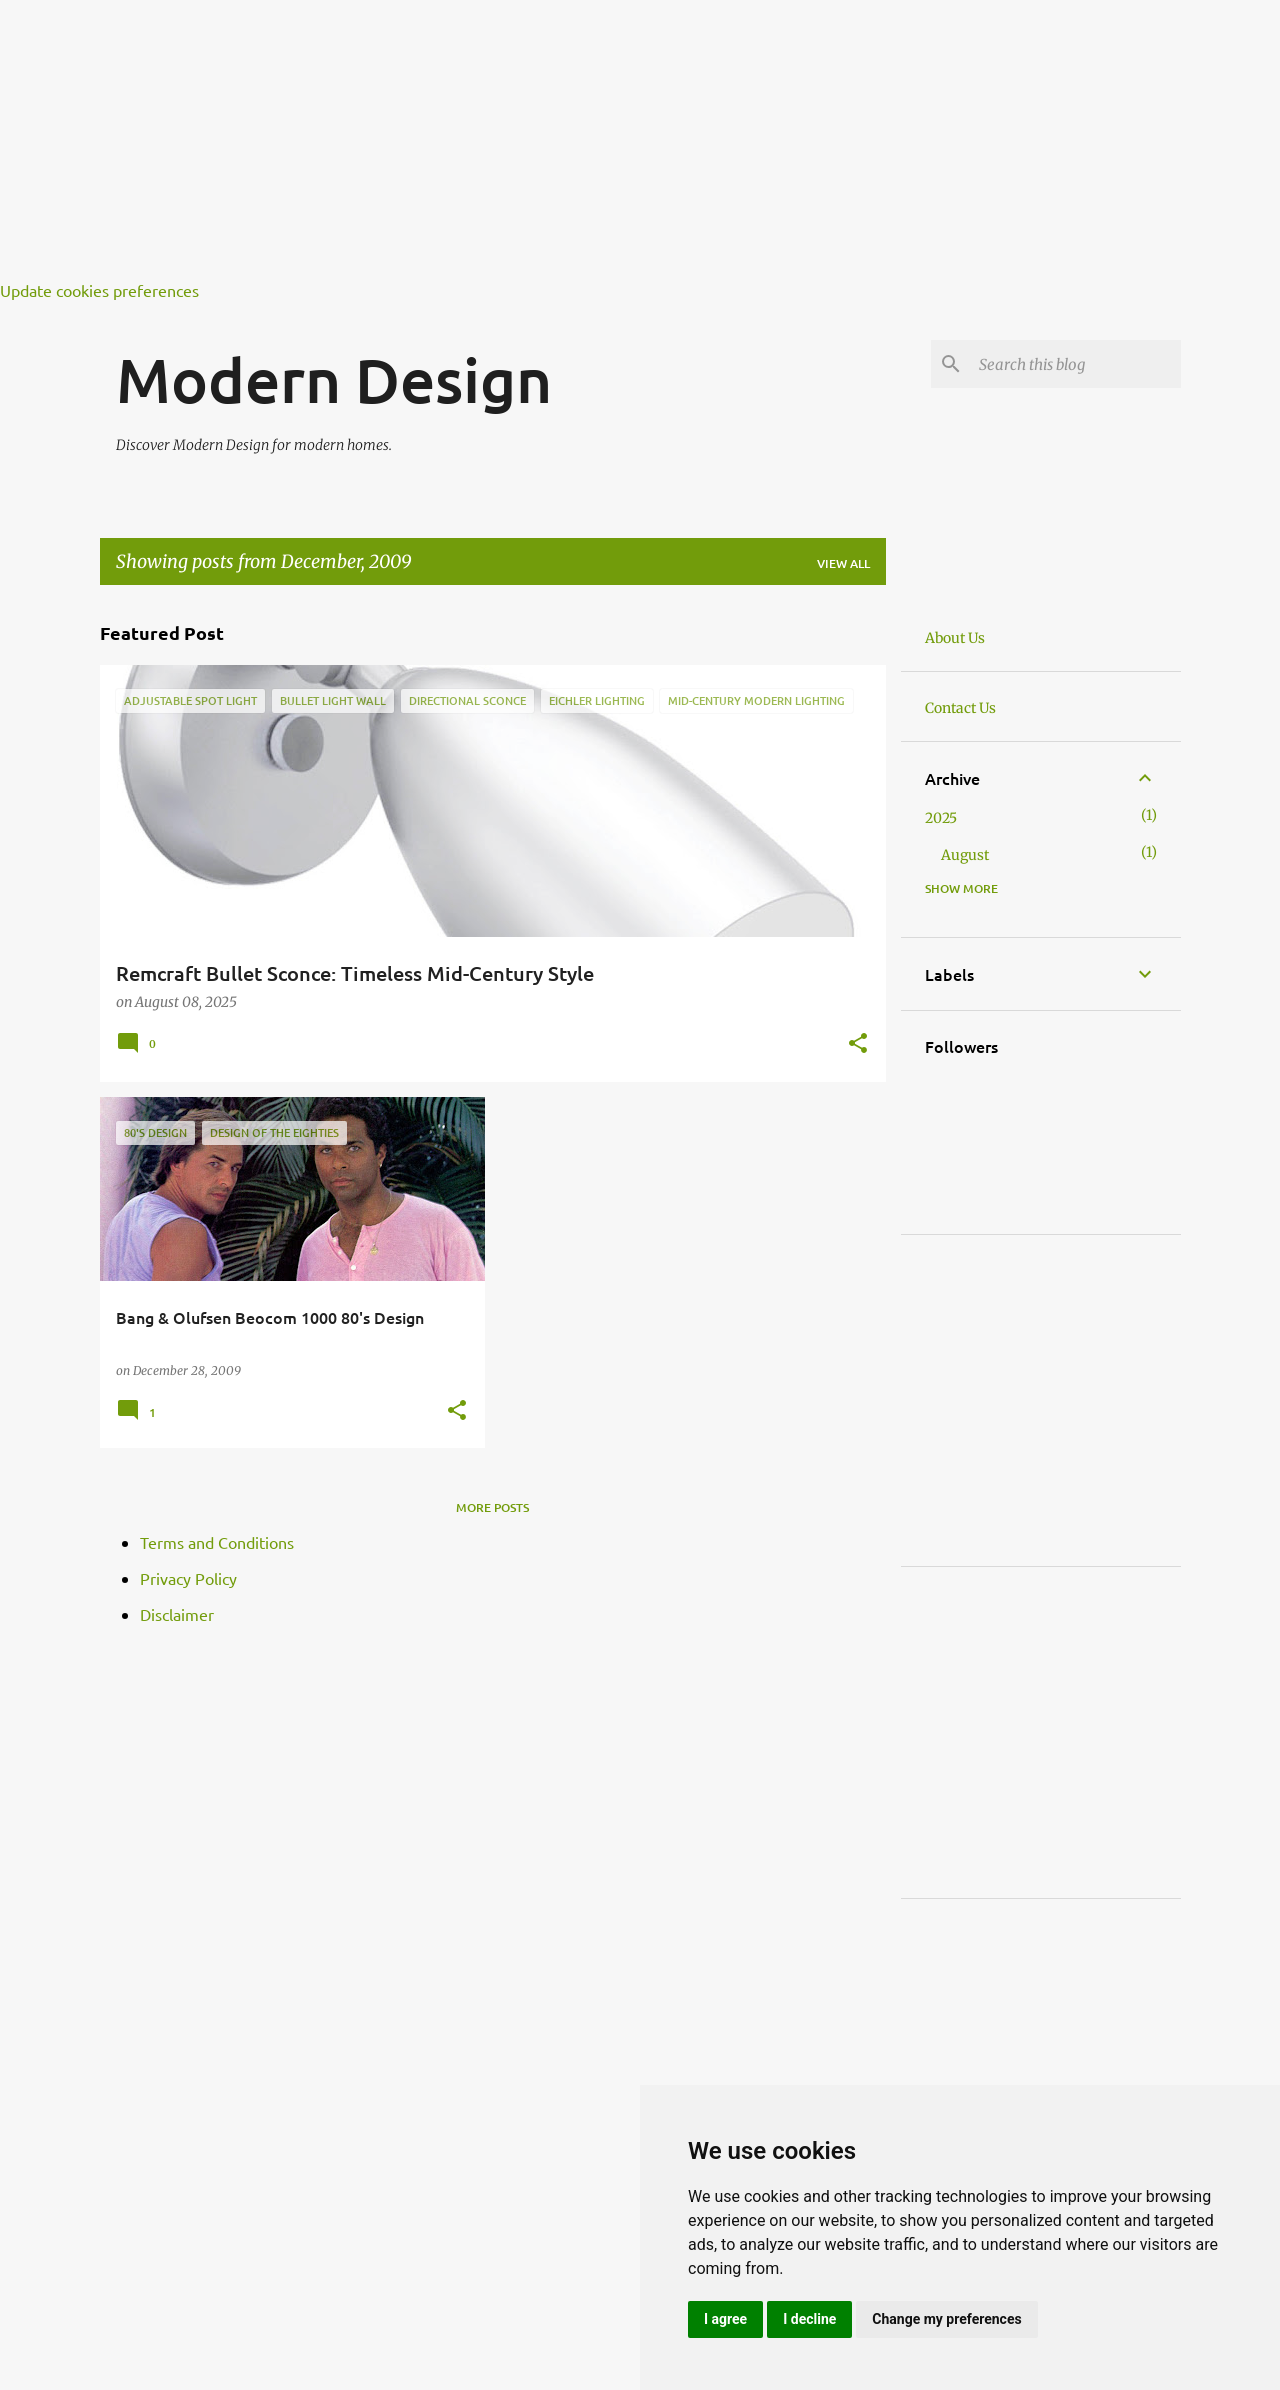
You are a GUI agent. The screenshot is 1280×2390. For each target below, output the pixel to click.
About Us (955, 638)
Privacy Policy (188, 1578)
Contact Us (960, 708)
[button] (858, 1045)
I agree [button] (725, 2319)
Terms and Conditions (217, 1542)
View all (843, 563)
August (965, 855)
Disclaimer (177, 1614)
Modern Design (334, 379)
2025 (941, 818)
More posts (492, 1507)
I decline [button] (809, 2319)
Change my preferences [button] (946, 2319)
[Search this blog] (1076, 364)
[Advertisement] (600, 140)
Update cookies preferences (99, 290)
